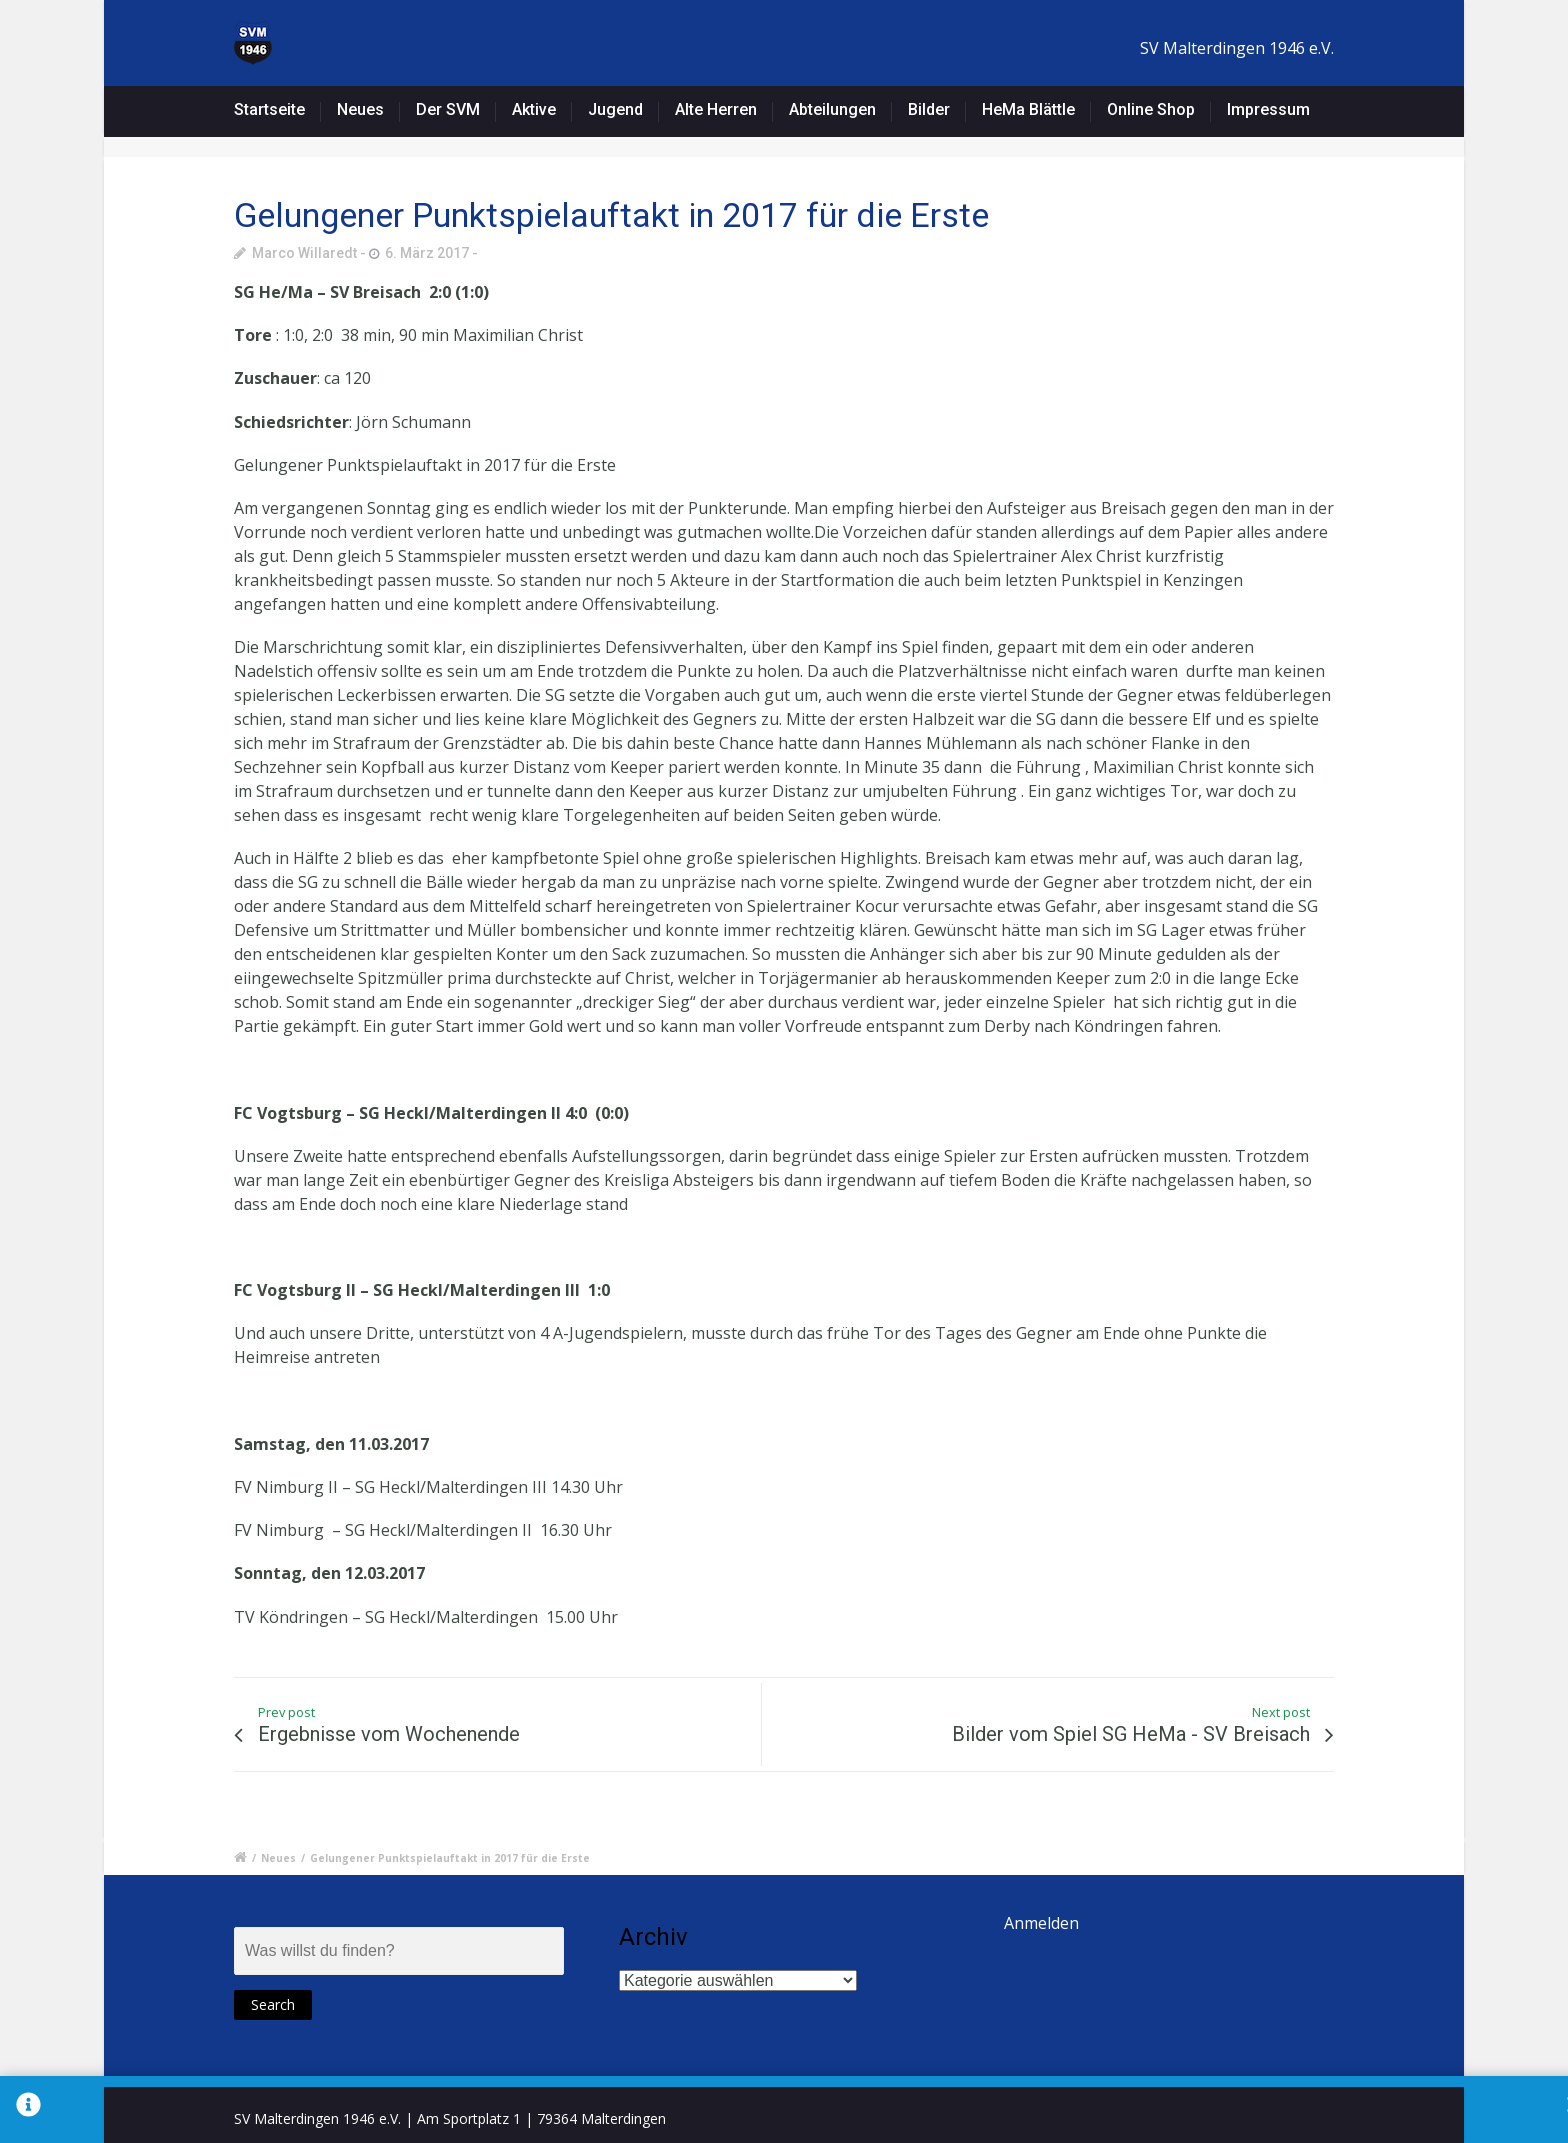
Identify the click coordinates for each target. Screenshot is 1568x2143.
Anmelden (1041, 1923)
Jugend (615, 109)
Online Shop (1151, 109)
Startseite (269, 109)
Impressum (1268, 109)
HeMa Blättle (1028, 109)
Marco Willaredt (304, 253)
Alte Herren (716, 109)
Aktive (534, 109)
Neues (360, 109)
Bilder (929, 109)
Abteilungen (832, 109)
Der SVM (448, 109)
